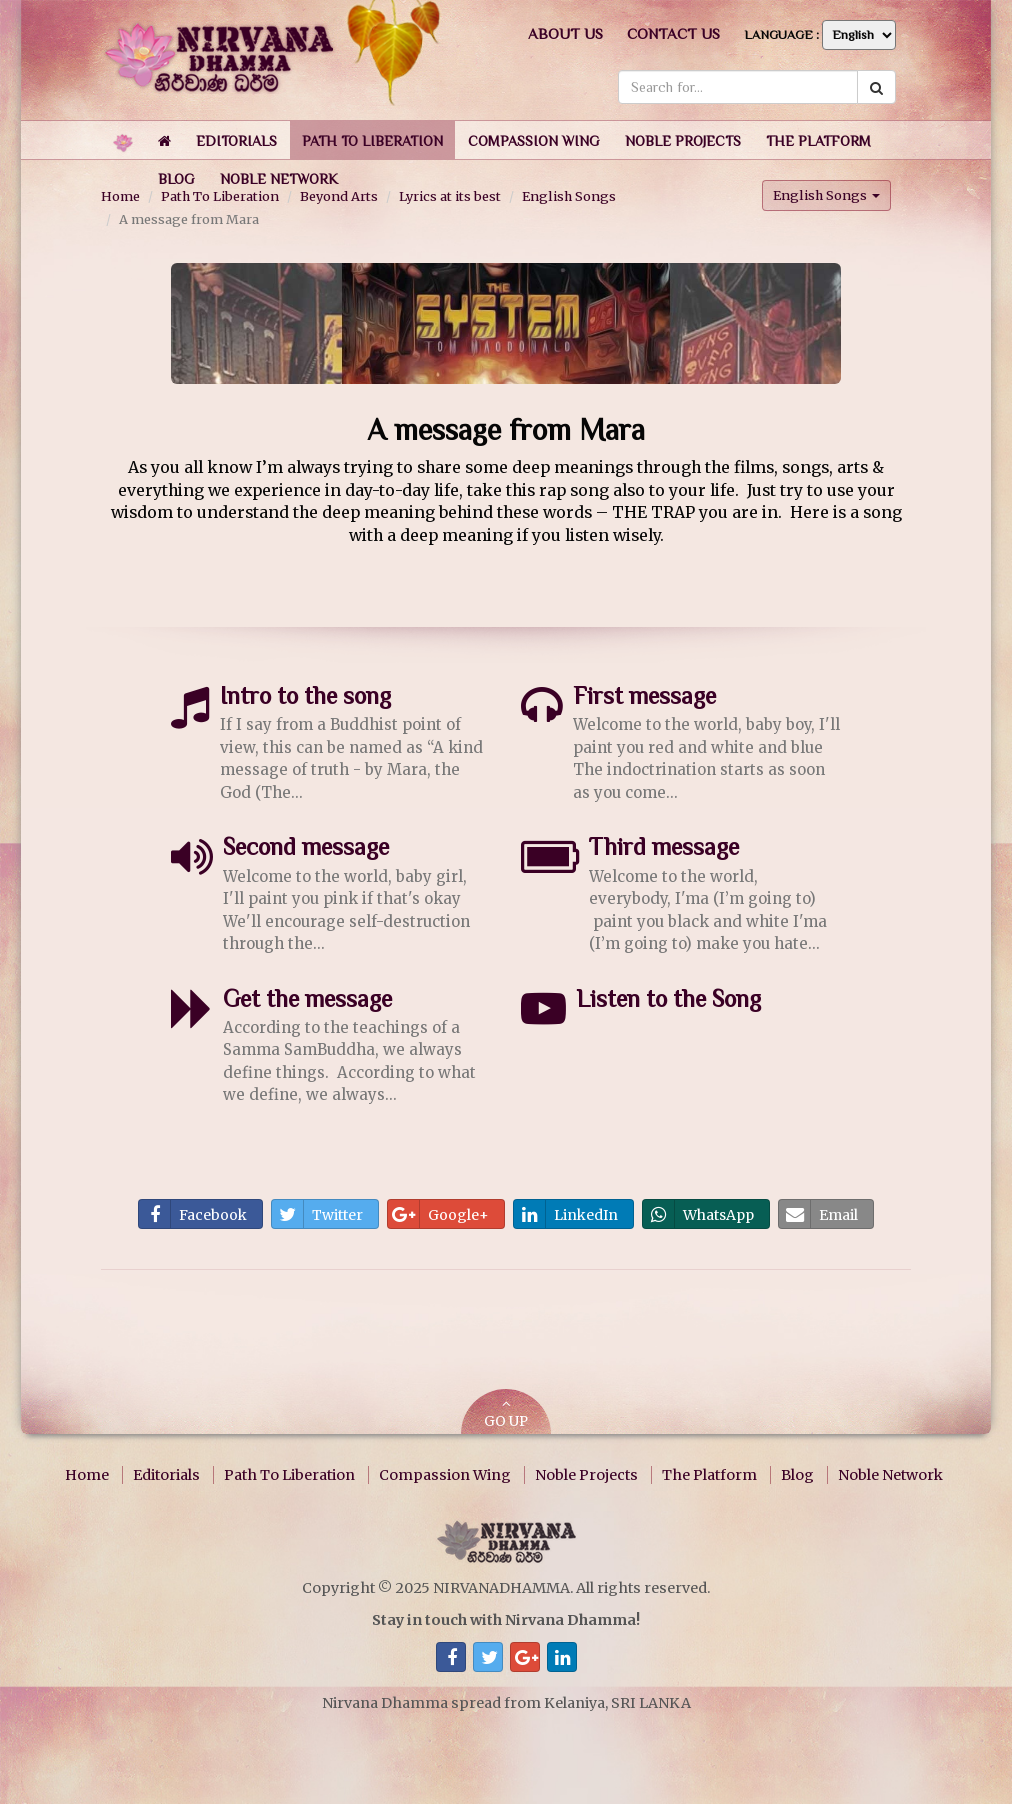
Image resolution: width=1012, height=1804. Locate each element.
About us (565, 33)
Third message (664, 846)
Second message (306, 846)
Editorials (166, 1475)
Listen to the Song (668, 998)
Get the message (307, 998)
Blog (797, 1475)
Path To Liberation (289, 1475)
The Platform (709, 1475)
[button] (236, 140)
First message (644, 695)
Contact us (673, 33)
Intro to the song (305, 695)
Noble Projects (586, 1475)
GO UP (506, 1413)
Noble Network (890, 1475)
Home (87, 1475)
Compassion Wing (445, 1475)
